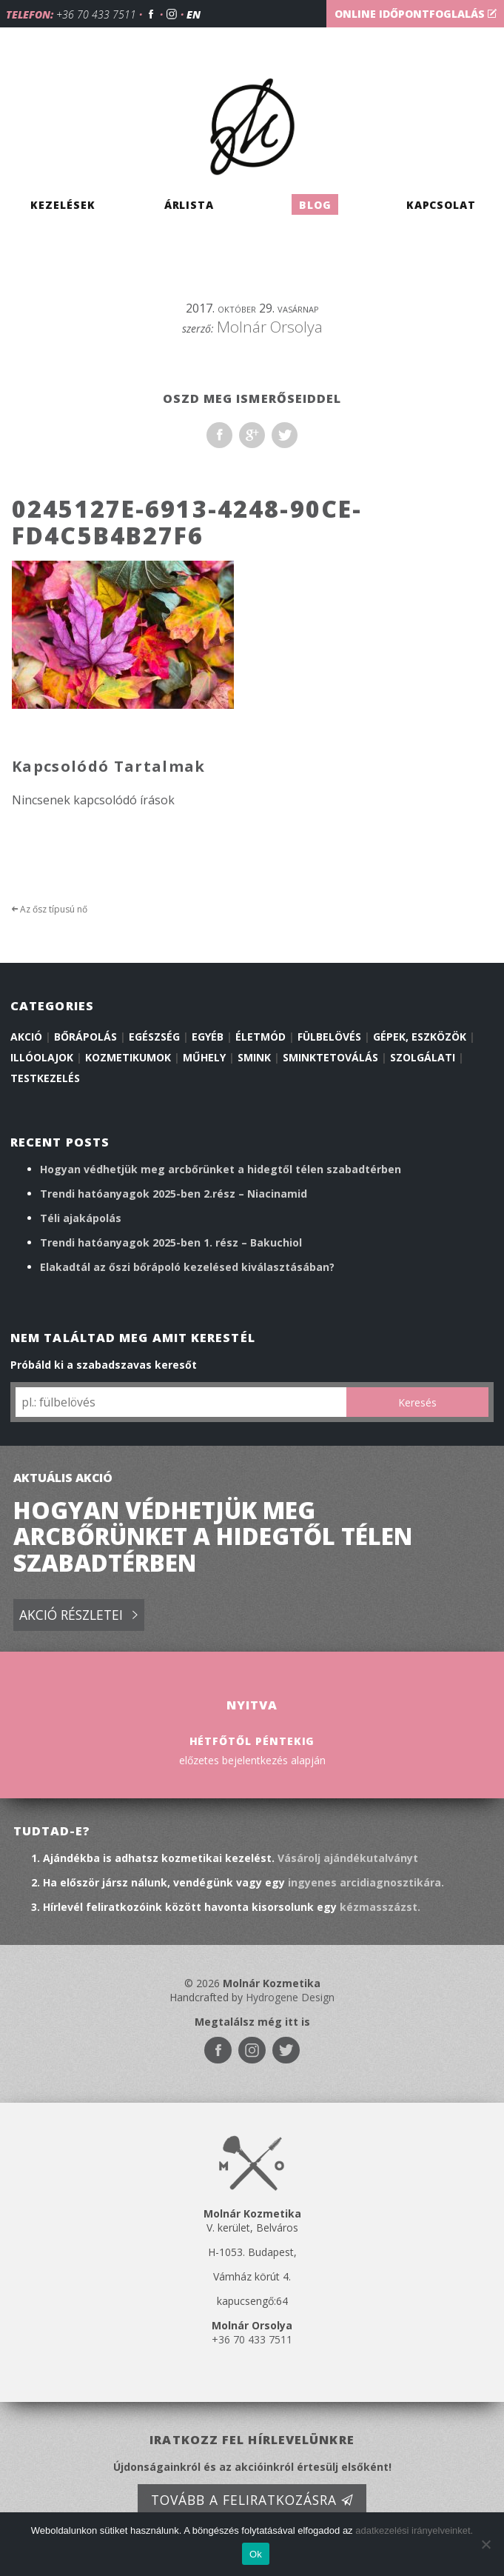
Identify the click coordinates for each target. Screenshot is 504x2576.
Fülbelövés (329, 1037)
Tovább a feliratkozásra (252, 2500)
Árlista (189, 204)
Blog (315, 204)
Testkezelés (45, 1078)
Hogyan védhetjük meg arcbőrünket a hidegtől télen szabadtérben (220, 1169)
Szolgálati (422, 1057)
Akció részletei (78, 1616)
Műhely (204, 1057)
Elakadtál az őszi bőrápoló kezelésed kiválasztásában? (187, 1267)
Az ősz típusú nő (49, 909)
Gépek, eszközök (419, 1037)
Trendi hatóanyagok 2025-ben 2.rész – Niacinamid (173, 1194)
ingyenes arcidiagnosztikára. (366, 1882)
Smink (254, 1057)
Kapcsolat (441, 204)
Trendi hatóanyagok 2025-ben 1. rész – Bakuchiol (171, 1242)
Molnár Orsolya (270, 326)
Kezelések (62, 204)
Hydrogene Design (290, 1997)
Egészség (154, 1037)
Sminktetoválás (330, 1057)
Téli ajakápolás (80, 1218)
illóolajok (41, 1057)
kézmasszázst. (380, 1907)
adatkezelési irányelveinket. (414, 2530)
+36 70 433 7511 (96, 14)
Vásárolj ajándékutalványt (348, 1858)
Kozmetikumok (128, 1057)
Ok (255, 2554)
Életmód (260, 1037)
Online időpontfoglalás (416, 14)
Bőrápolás (85, 1037)
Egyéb (208, 1037)
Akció (26, 1037)
